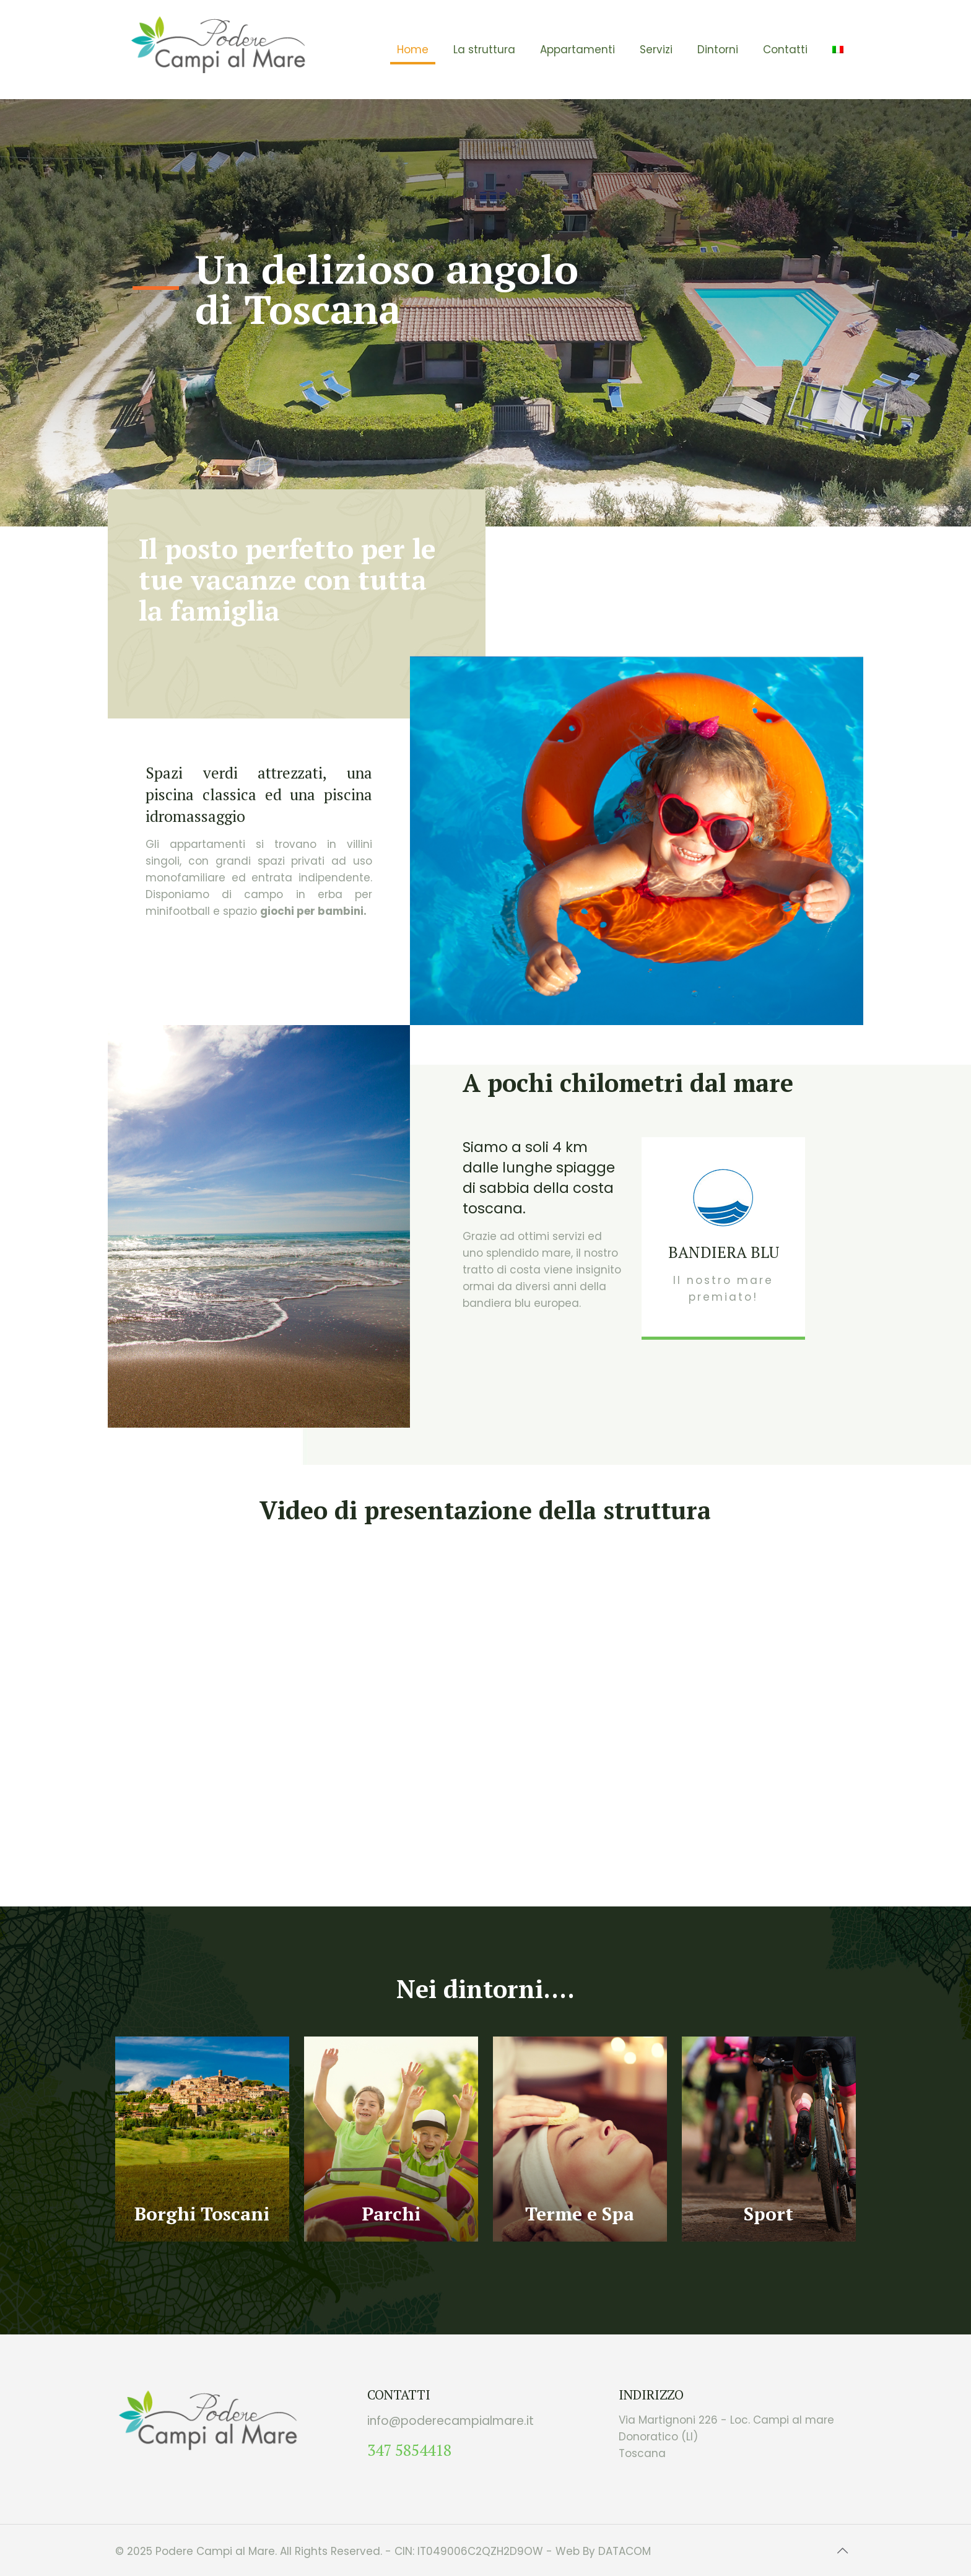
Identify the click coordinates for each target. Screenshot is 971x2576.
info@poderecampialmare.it (450, 2420)
